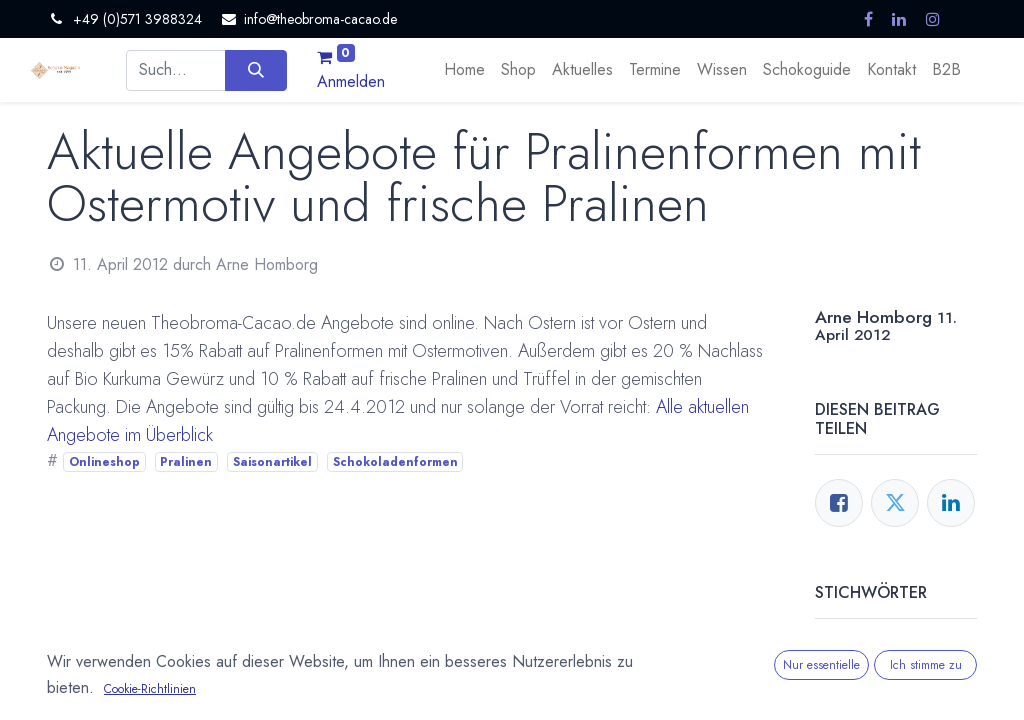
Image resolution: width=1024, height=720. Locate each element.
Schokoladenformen (395, 462)
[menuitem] (464, 70)
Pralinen (186, 462)
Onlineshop (104, 462)
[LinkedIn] (951, 503)
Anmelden (351, 81)
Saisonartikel (272, 462)
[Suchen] (255, 70)
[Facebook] (839, 503)
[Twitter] (895, 503)
